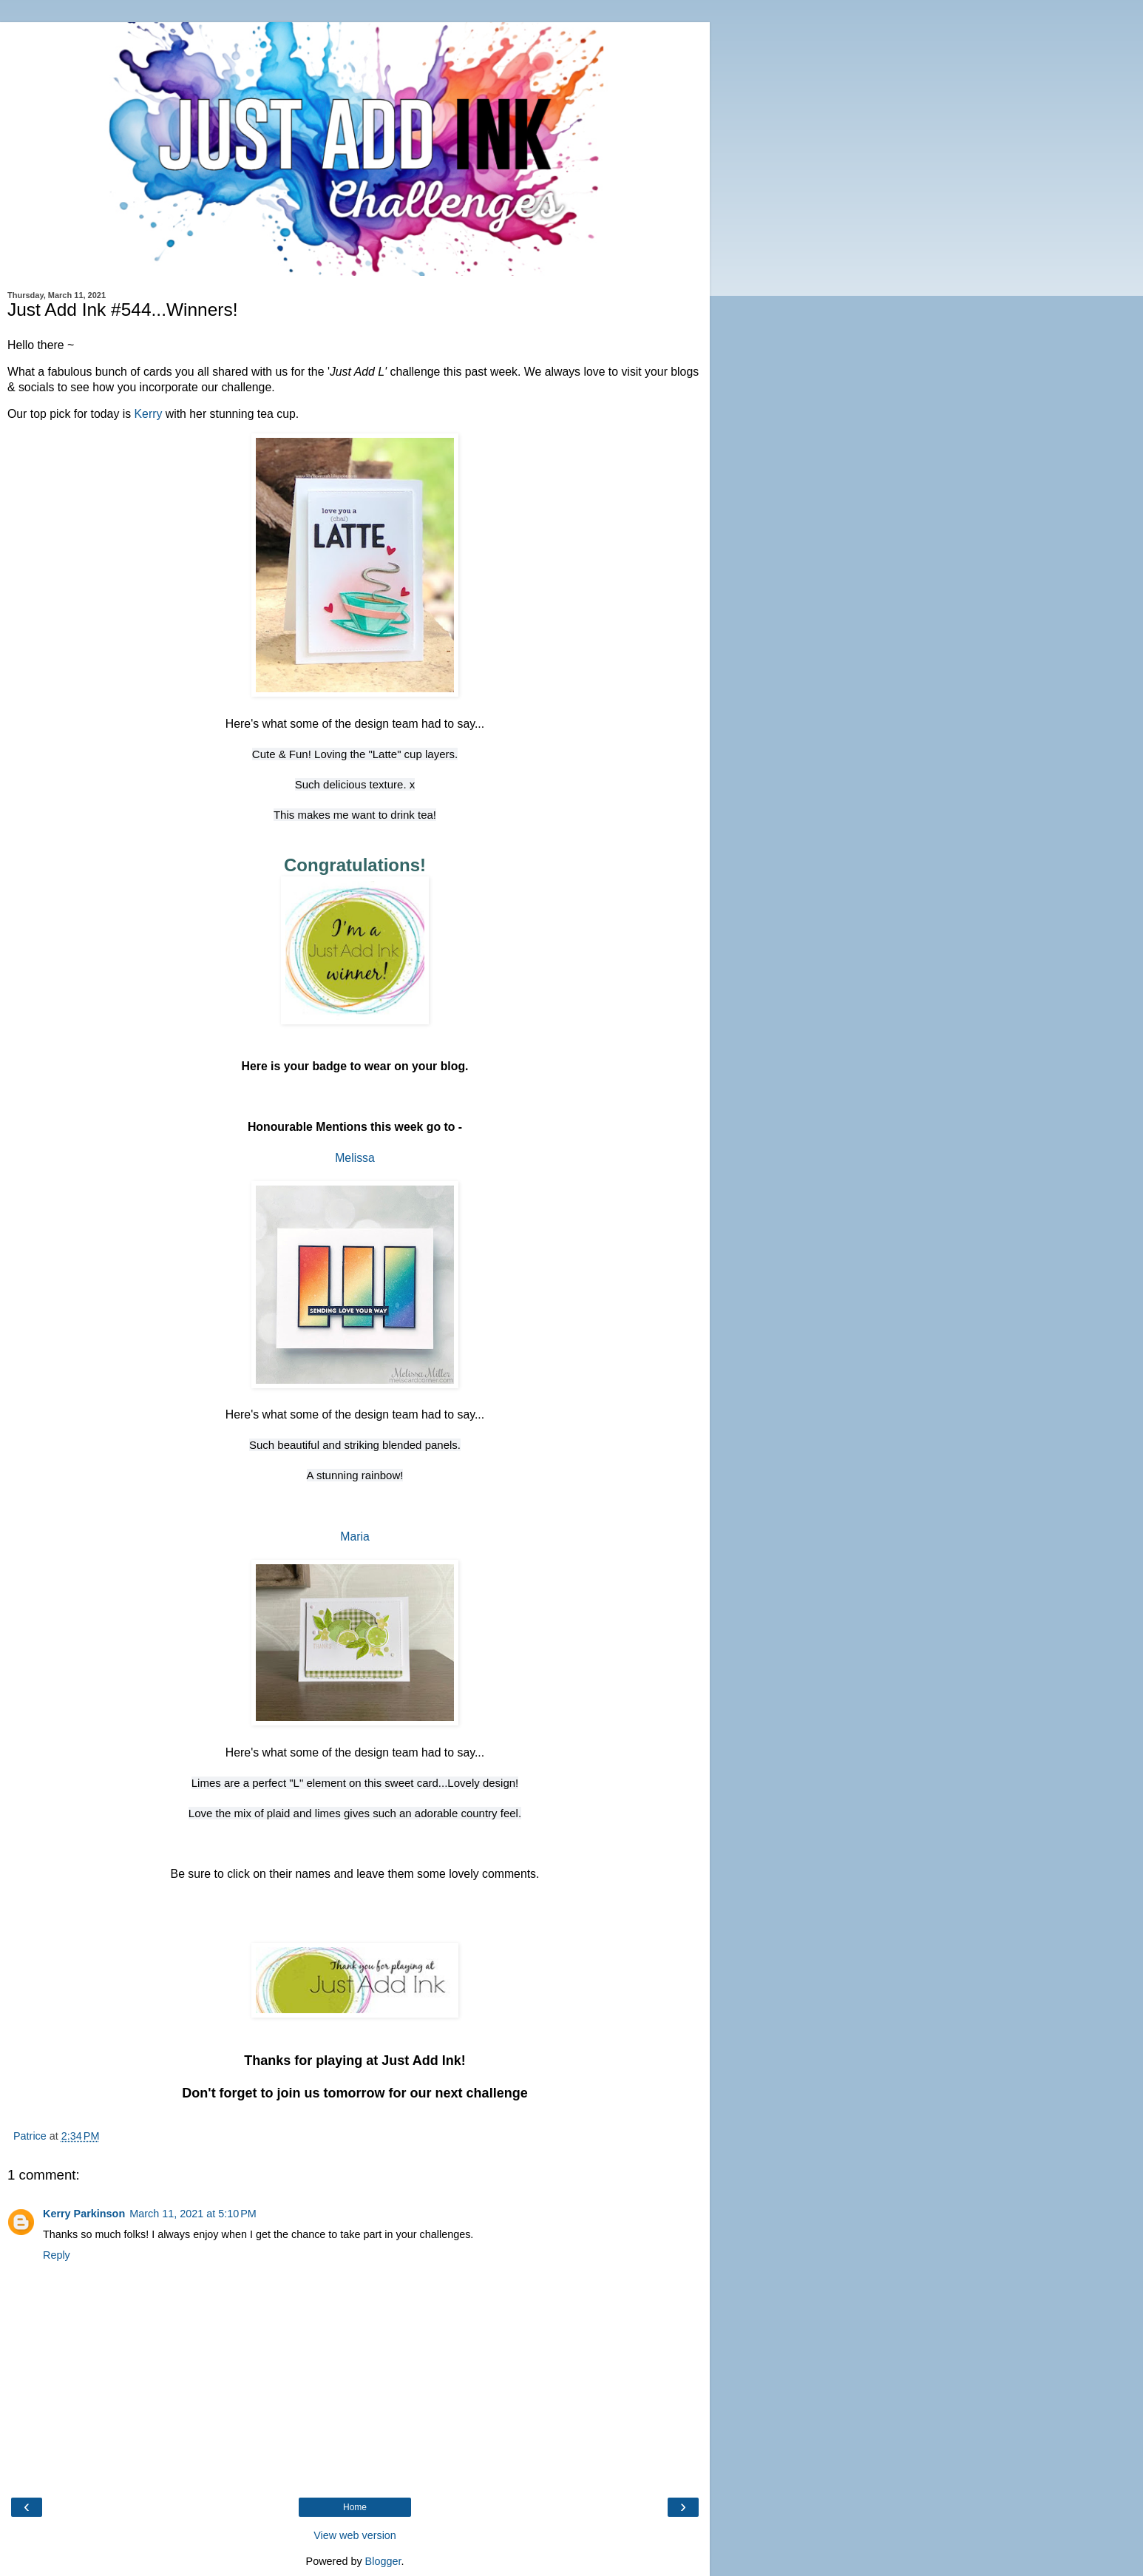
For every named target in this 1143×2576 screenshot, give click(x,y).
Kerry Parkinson (84, 2214)
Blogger (383, 2561)
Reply (56, 2255)
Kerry (149, 414)
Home (355, 2507)
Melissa (355, 1158)
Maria (355, 1536)
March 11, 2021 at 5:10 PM (193, 2214)
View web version (354, 2535)
